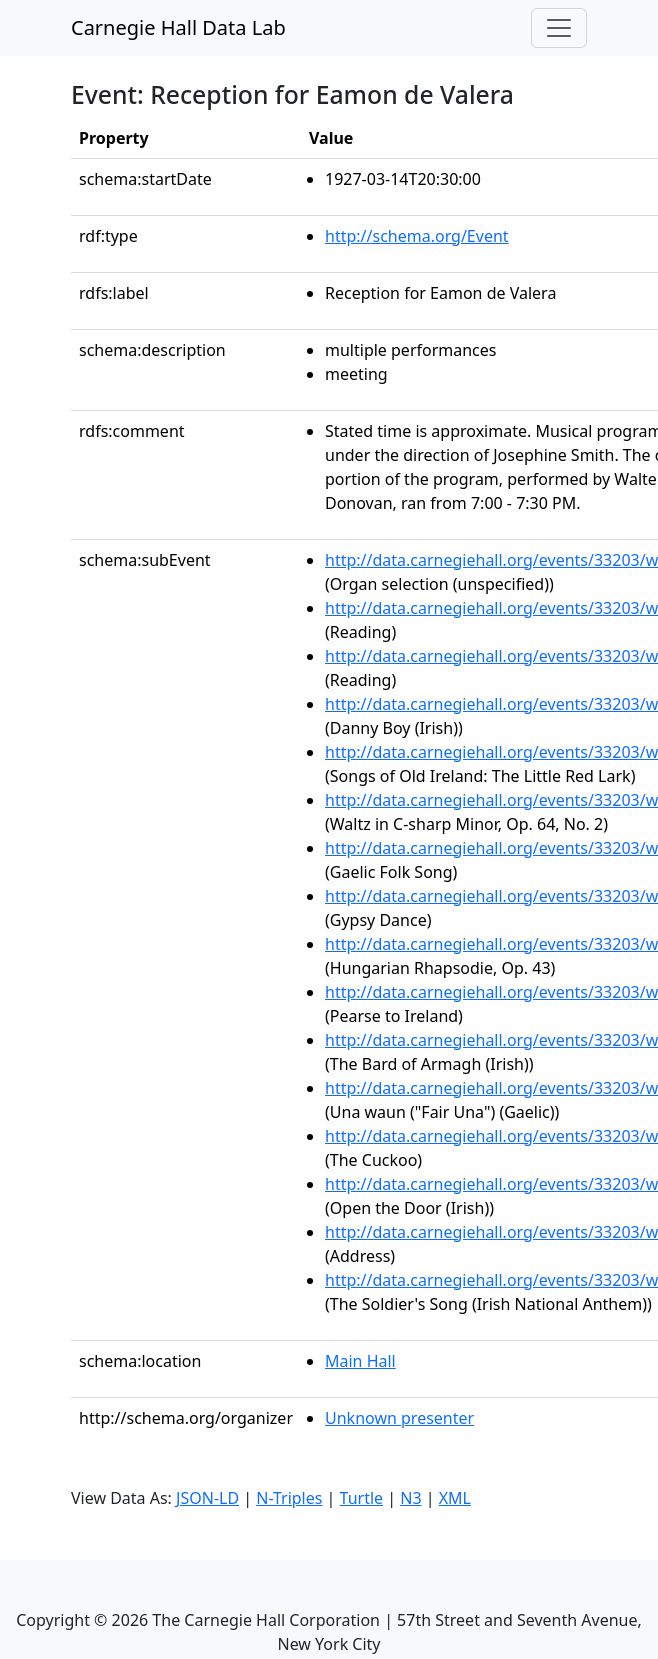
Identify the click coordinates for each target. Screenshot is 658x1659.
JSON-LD (207, 1498)
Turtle (362, 1498)
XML (455, 1498)
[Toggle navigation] (559, 28)
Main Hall (360, 1361)
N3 (410, 1498)
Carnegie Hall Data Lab (178, 27)
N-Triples (289, 1498)
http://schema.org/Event (417, 236)
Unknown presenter (399, 1418)
